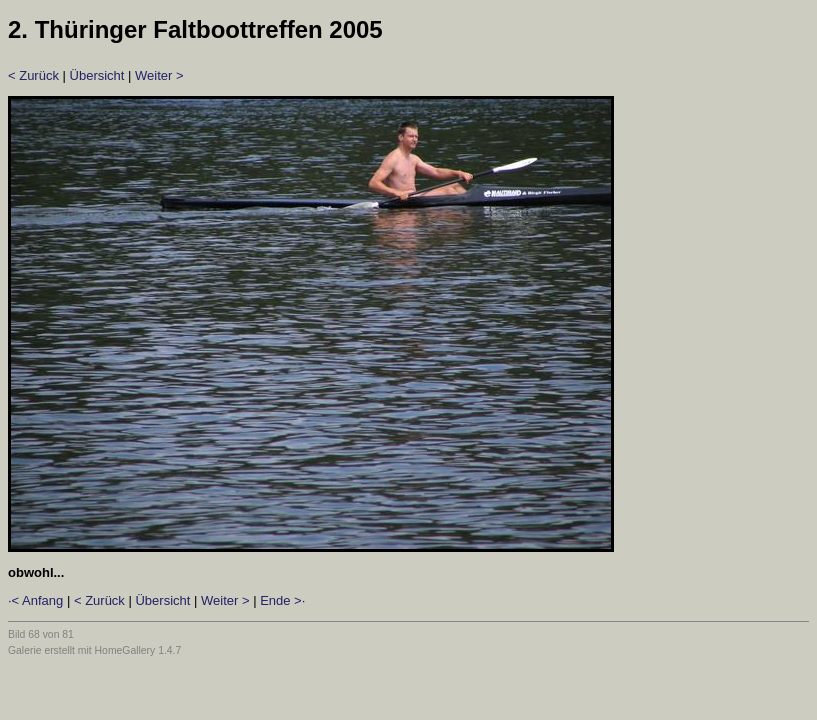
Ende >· (282, 600)
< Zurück (33, 75)
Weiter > (159, 75)
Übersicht (97, 75)
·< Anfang (35, 600)
